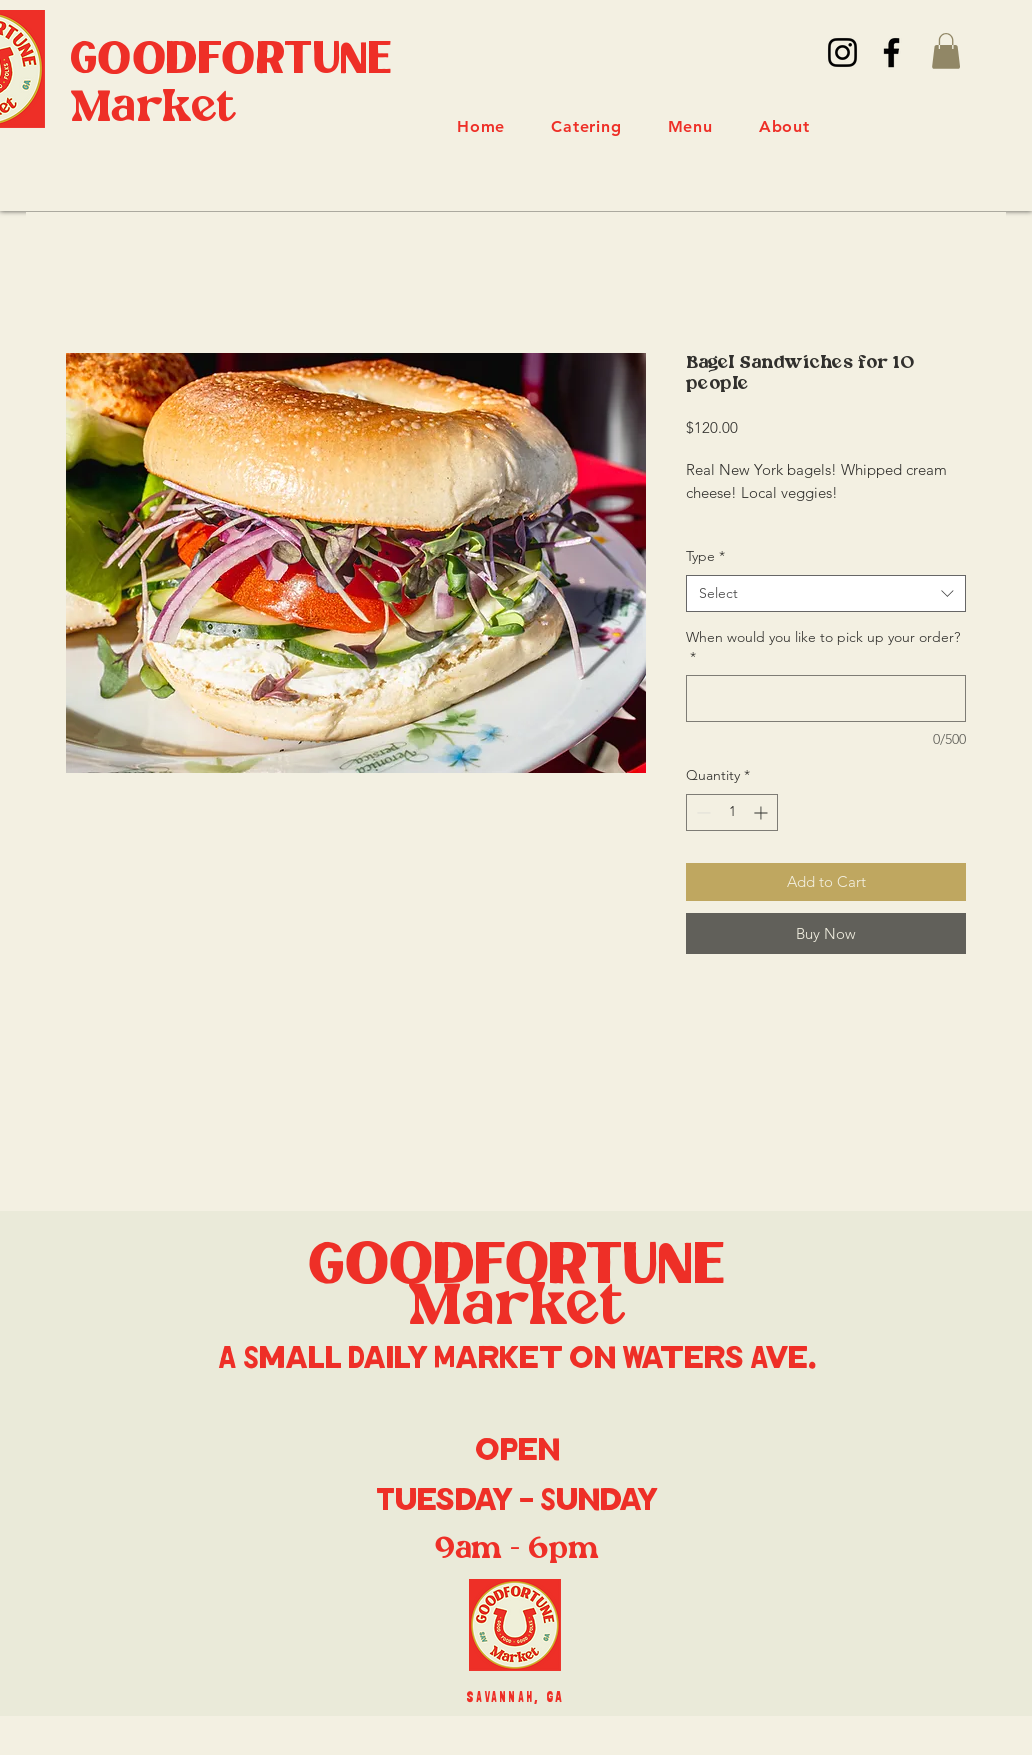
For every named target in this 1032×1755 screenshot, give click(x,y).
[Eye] (515, 1625)
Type (705, 556)
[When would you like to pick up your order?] (826, 698)
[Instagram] (842, 52)
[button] (946, 51)
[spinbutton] (732, 812)
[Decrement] (701, 812)
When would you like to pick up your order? (823, 647)
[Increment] (762, 812)
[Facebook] (891, 52)
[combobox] (826, 594)
